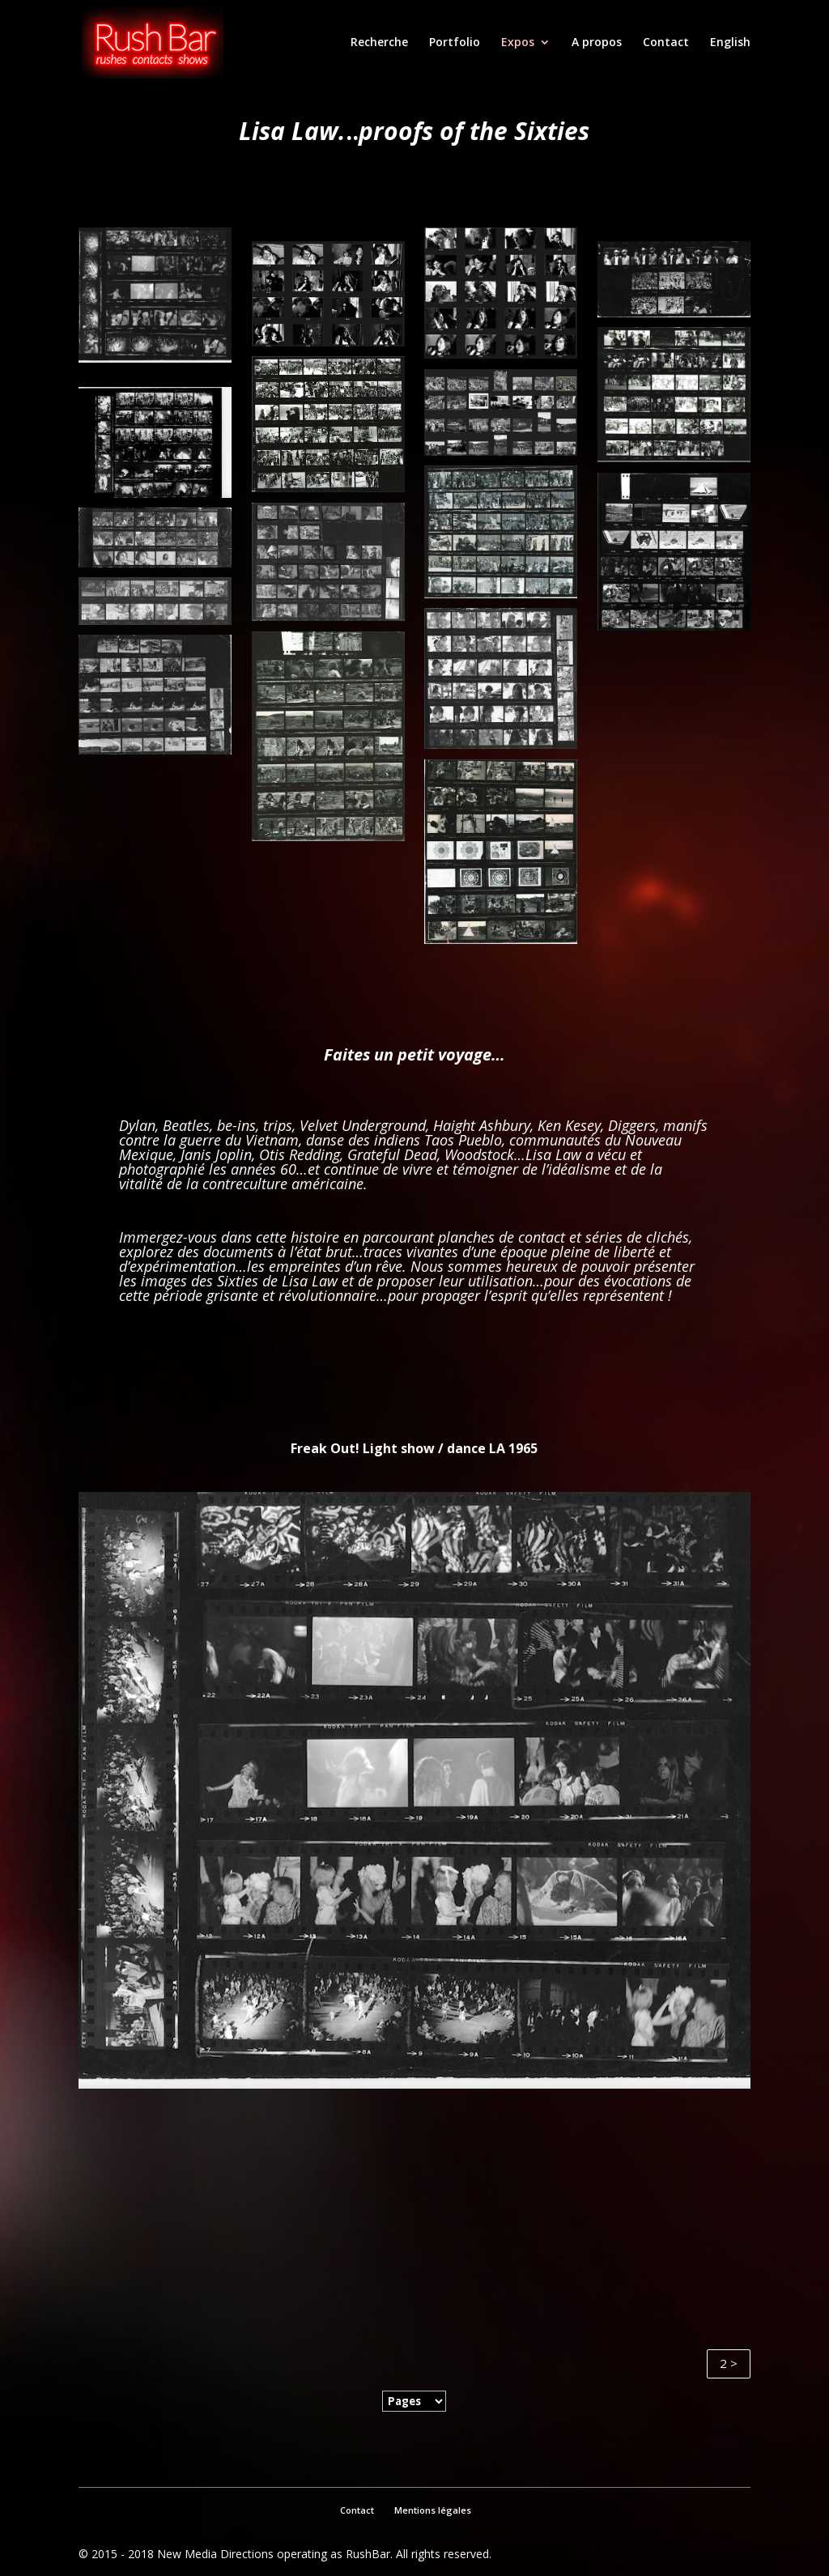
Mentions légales (432, 2510)
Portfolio (454, 42)
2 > (729, 2363)
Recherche (379, 42)
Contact (666, 42)
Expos (517, 42)
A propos (597, 42)
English (730, 42)
